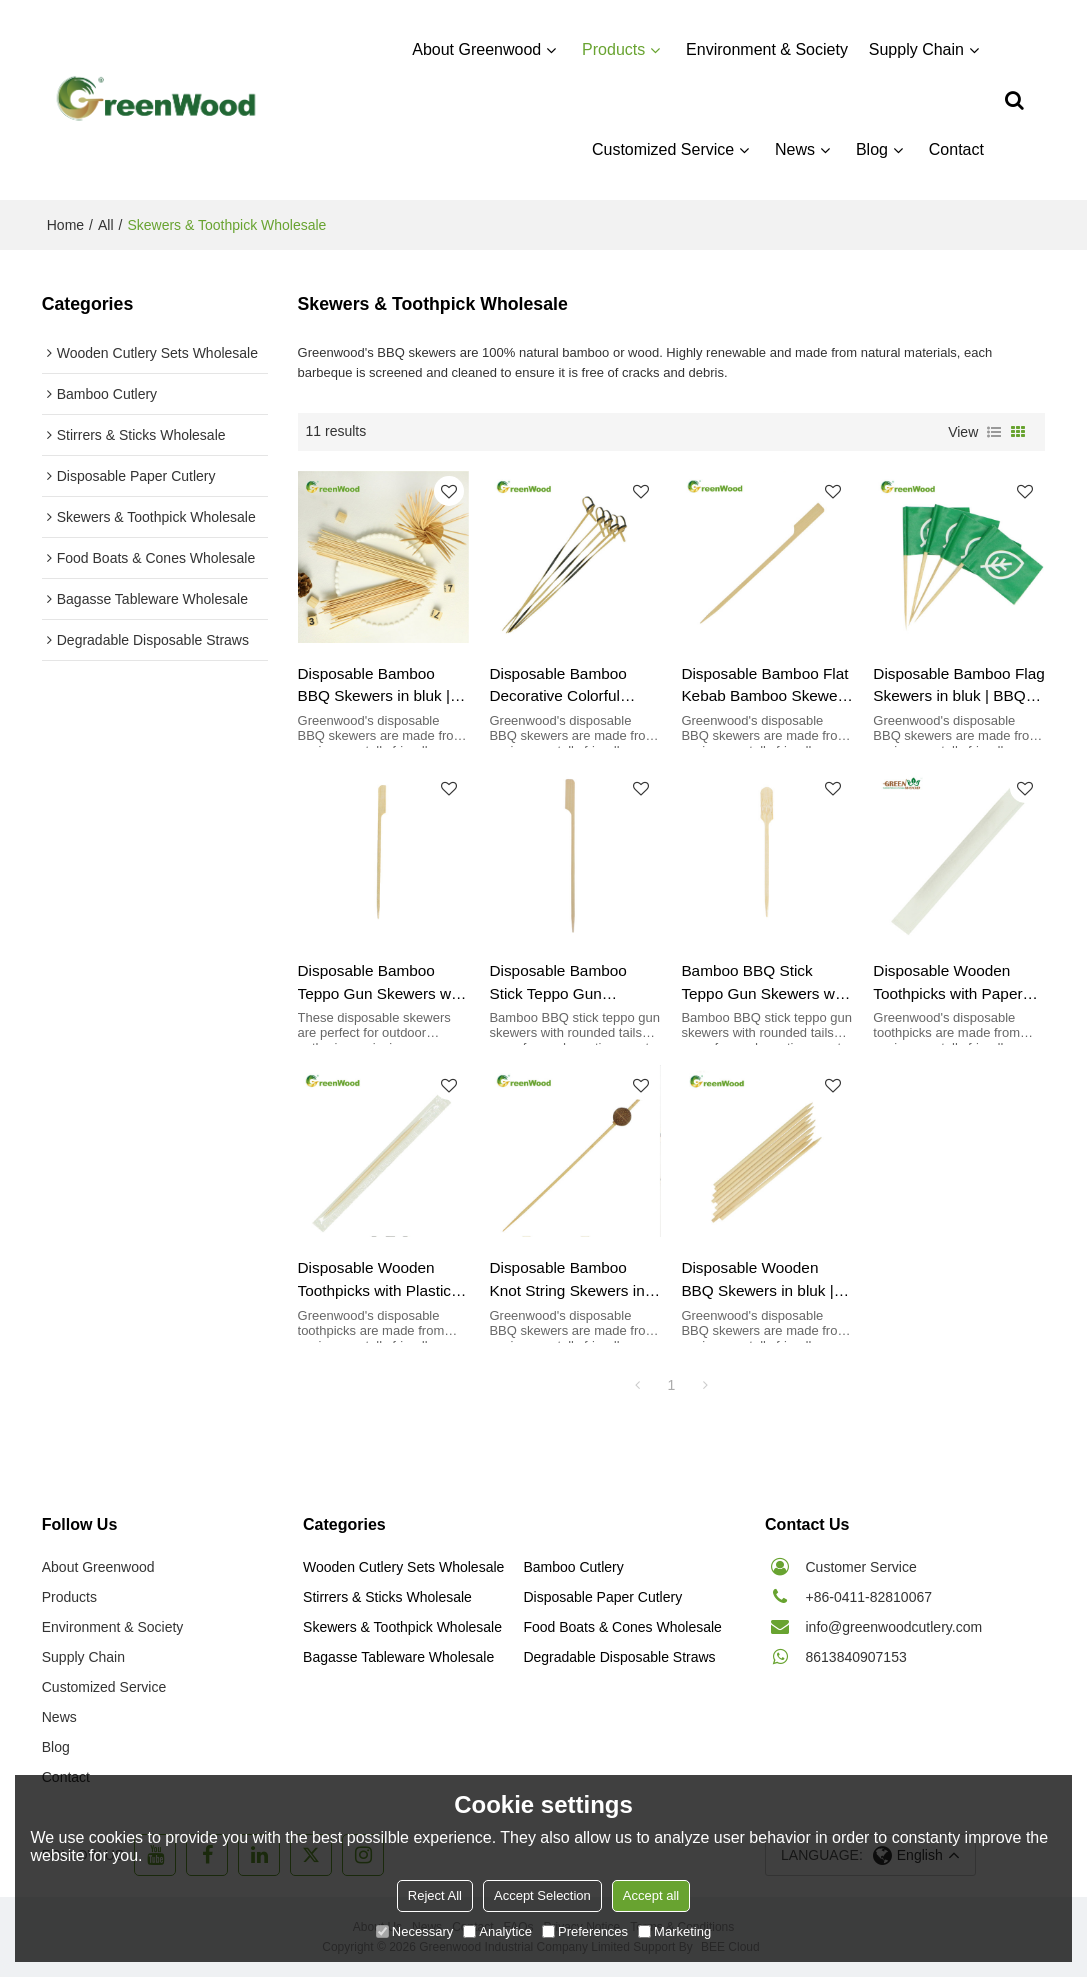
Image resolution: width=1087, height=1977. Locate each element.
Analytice (497, 1931)
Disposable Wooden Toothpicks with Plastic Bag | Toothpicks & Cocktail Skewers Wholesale (375, 1280)
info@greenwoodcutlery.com (894, 1627)
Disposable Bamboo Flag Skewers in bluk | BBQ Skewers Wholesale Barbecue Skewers (958, 686)
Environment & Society (767, 49)
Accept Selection (542, 1895)
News (795, 149)
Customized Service (663, 149)
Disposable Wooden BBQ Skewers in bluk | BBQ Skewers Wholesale (766, 1280)
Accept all (651, 1895)
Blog (872, 149)
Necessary (414, 1931)
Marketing (674, 1931)
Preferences (585, 1931)
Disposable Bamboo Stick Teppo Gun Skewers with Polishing (567, 983)
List (994, 432)
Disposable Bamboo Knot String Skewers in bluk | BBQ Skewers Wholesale (566, 1280)
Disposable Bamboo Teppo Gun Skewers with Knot (383, 983)
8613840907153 (856, 1657)
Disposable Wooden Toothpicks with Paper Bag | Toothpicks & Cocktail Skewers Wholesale (947, 983)
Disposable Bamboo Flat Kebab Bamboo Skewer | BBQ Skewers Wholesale (766, 686)
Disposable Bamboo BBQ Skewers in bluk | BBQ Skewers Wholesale (383, 686)
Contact (956, 149)
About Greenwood (476, 49)
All (106, 225)
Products (613, 49)
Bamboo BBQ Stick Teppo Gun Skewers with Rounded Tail (766, 983)
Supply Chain (916, 49)
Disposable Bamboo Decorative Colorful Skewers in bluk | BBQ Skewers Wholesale (565, 686)
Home (65, 225)
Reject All (435, 1895)
